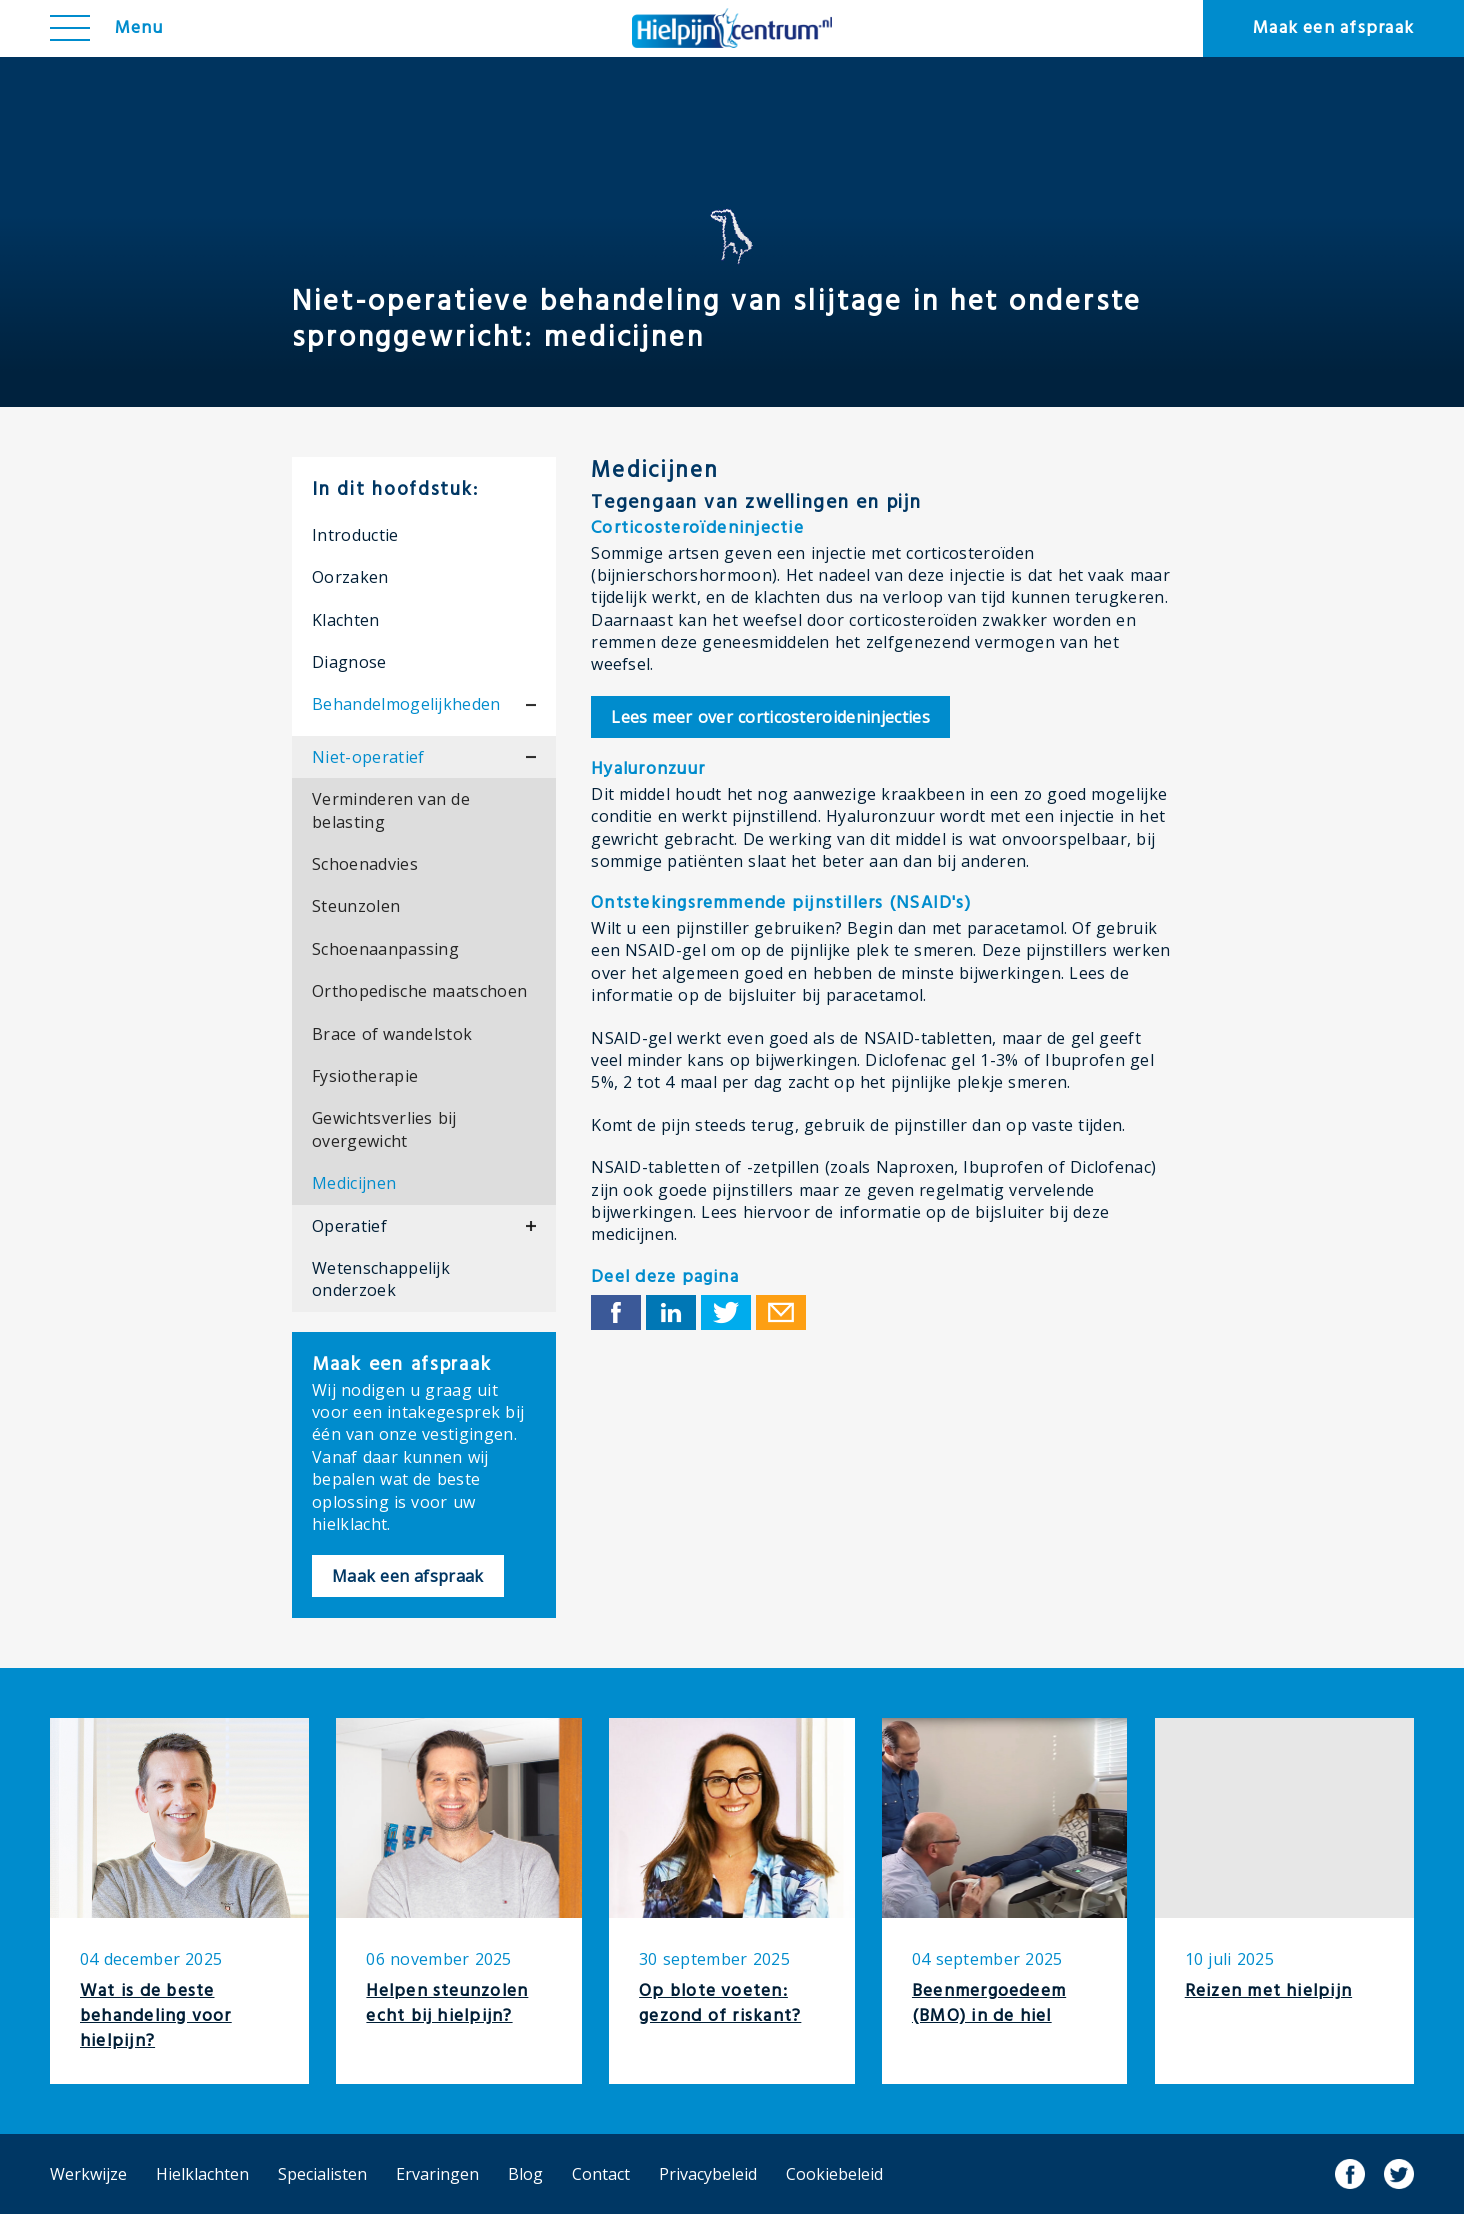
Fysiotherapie (365, 1076)
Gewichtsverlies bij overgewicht (384, 1129)
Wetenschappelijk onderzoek (381, 1279)
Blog (525, 2174)
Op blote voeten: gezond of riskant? (720, 2004)
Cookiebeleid (834, 2174)
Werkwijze (88, 2174)
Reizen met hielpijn (1268, 1991)
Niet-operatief (368, 757)
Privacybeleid (708, 2174)
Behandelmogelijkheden (406, 704)
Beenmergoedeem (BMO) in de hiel (989, 2004)
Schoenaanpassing (385, 949)
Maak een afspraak (1333, 28)
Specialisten (322, 2174)
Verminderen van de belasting (391, 810)
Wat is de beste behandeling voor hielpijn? (156, 2016)
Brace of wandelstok (392, 1034)
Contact (601, 2174)
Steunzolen (356, 906)
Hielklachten (202, 2174)
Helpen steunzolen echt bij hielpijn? (447, 2004)
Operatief (349, 1226)
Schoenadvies (365, 864)
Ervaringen (437, 2174)
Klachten (346, 620)
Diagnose (349, 662)
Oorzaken (350, 577)
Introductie (355, 535)
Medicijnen (354, 1183)
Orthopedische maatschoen (419, 991)
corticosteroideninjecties (770, 717)
